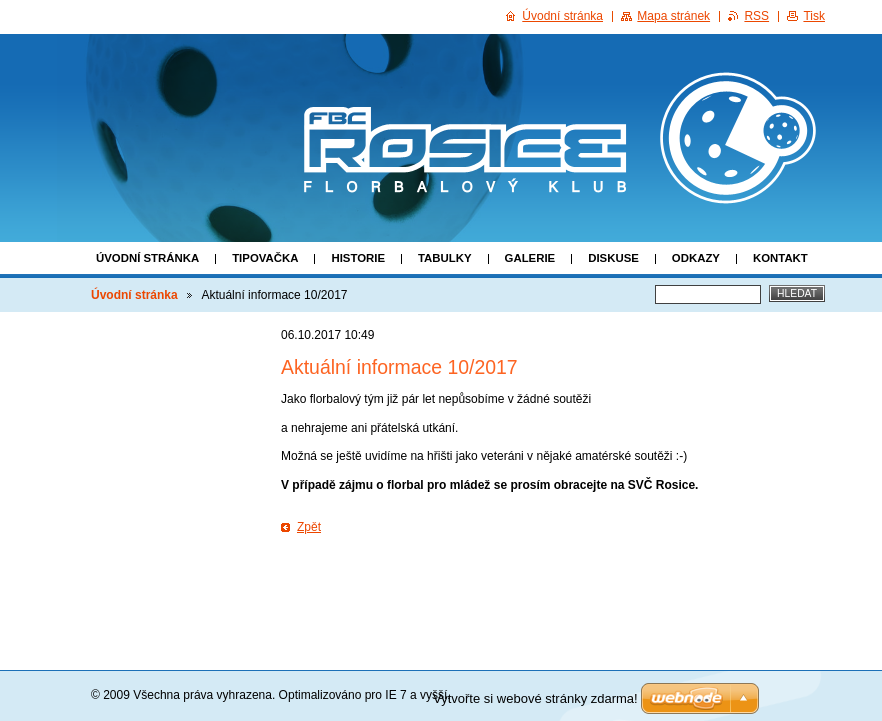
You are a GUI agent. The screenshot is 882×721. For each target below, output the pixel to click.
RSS (756, 16)
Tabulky (445, 258)
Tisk (814, 16)
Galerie (530, 258)
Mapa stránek (673, 16)
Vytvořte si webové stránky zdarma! (535, 698)
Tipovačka (265, 258)
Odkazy (696, 258)
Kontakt (780, 258)
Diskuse (613, 258)
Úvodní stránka (147, 258)
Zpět (309, 527)
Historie (358, 258)
